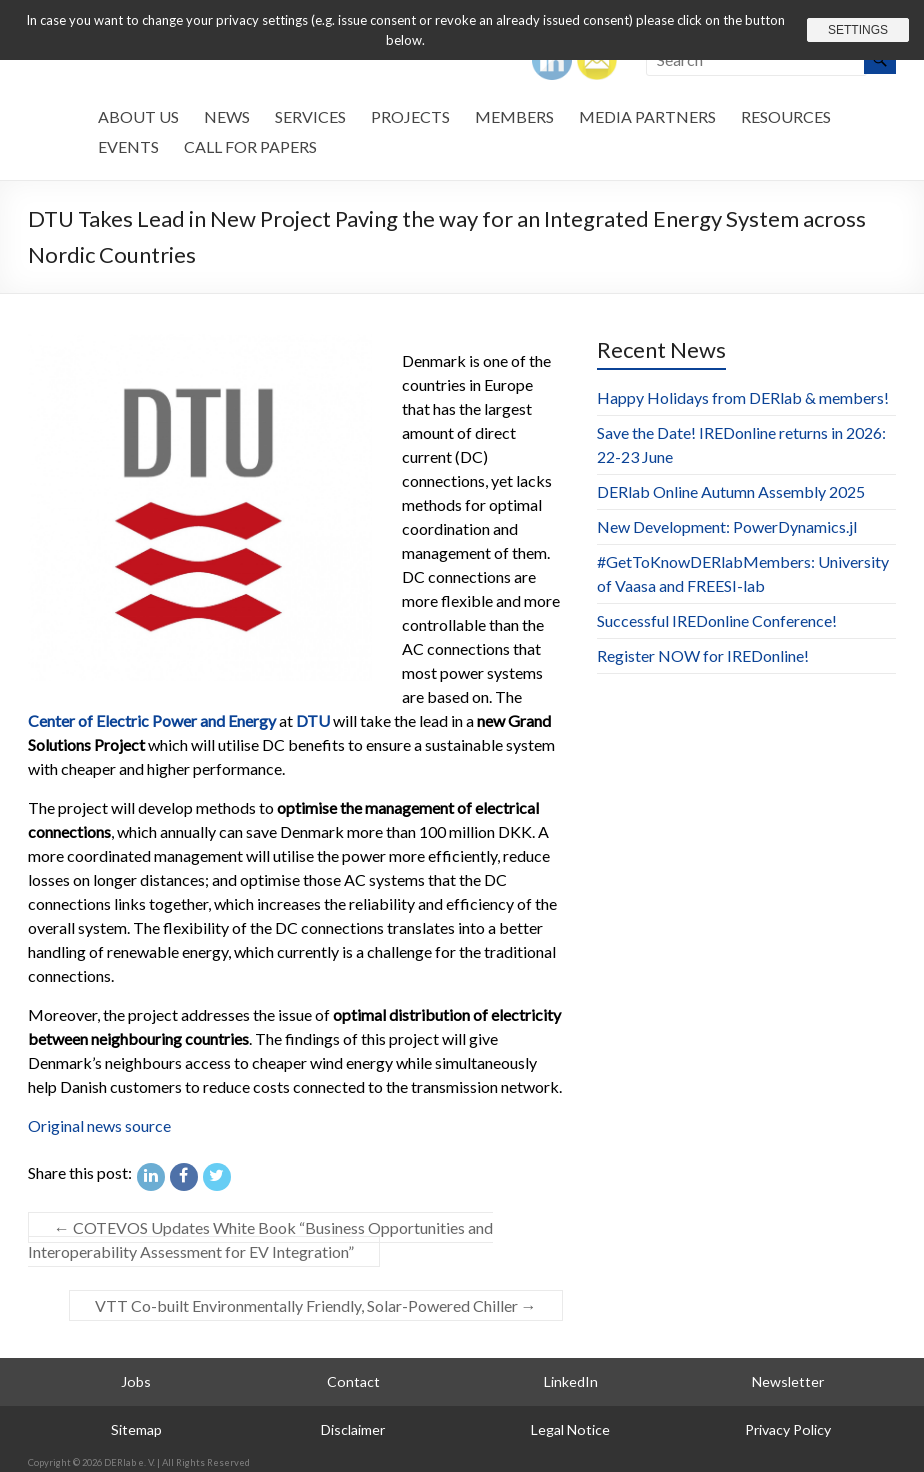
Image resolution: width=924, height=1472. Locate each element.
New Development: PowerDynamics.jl (727, 526)
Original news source (99, 1125)
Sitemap (136, 1429)
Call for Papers (250, 146)
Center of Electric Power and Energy (152, 720)
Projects (410, 116)
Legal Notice (570, 1429)
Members (514, 116)
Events (128, 146)
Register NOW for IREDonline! (703, 655)
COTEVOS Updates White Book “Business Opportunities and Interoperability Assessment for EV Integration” (260, 1239)
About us (138, 116)
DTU (313, 720)
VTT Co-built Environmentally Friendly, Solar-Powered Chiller (316, 1305)
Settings (858, 30)
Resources (786, 116)
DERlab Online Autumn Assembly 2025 (731, 491)
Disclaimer (353, 1429)
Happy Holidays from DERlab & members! (743, 397)
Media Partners (647, 116)
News (227, 116)
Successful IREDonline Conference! (717, 620)
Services (310, 116)
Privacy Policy (788, 1429)
